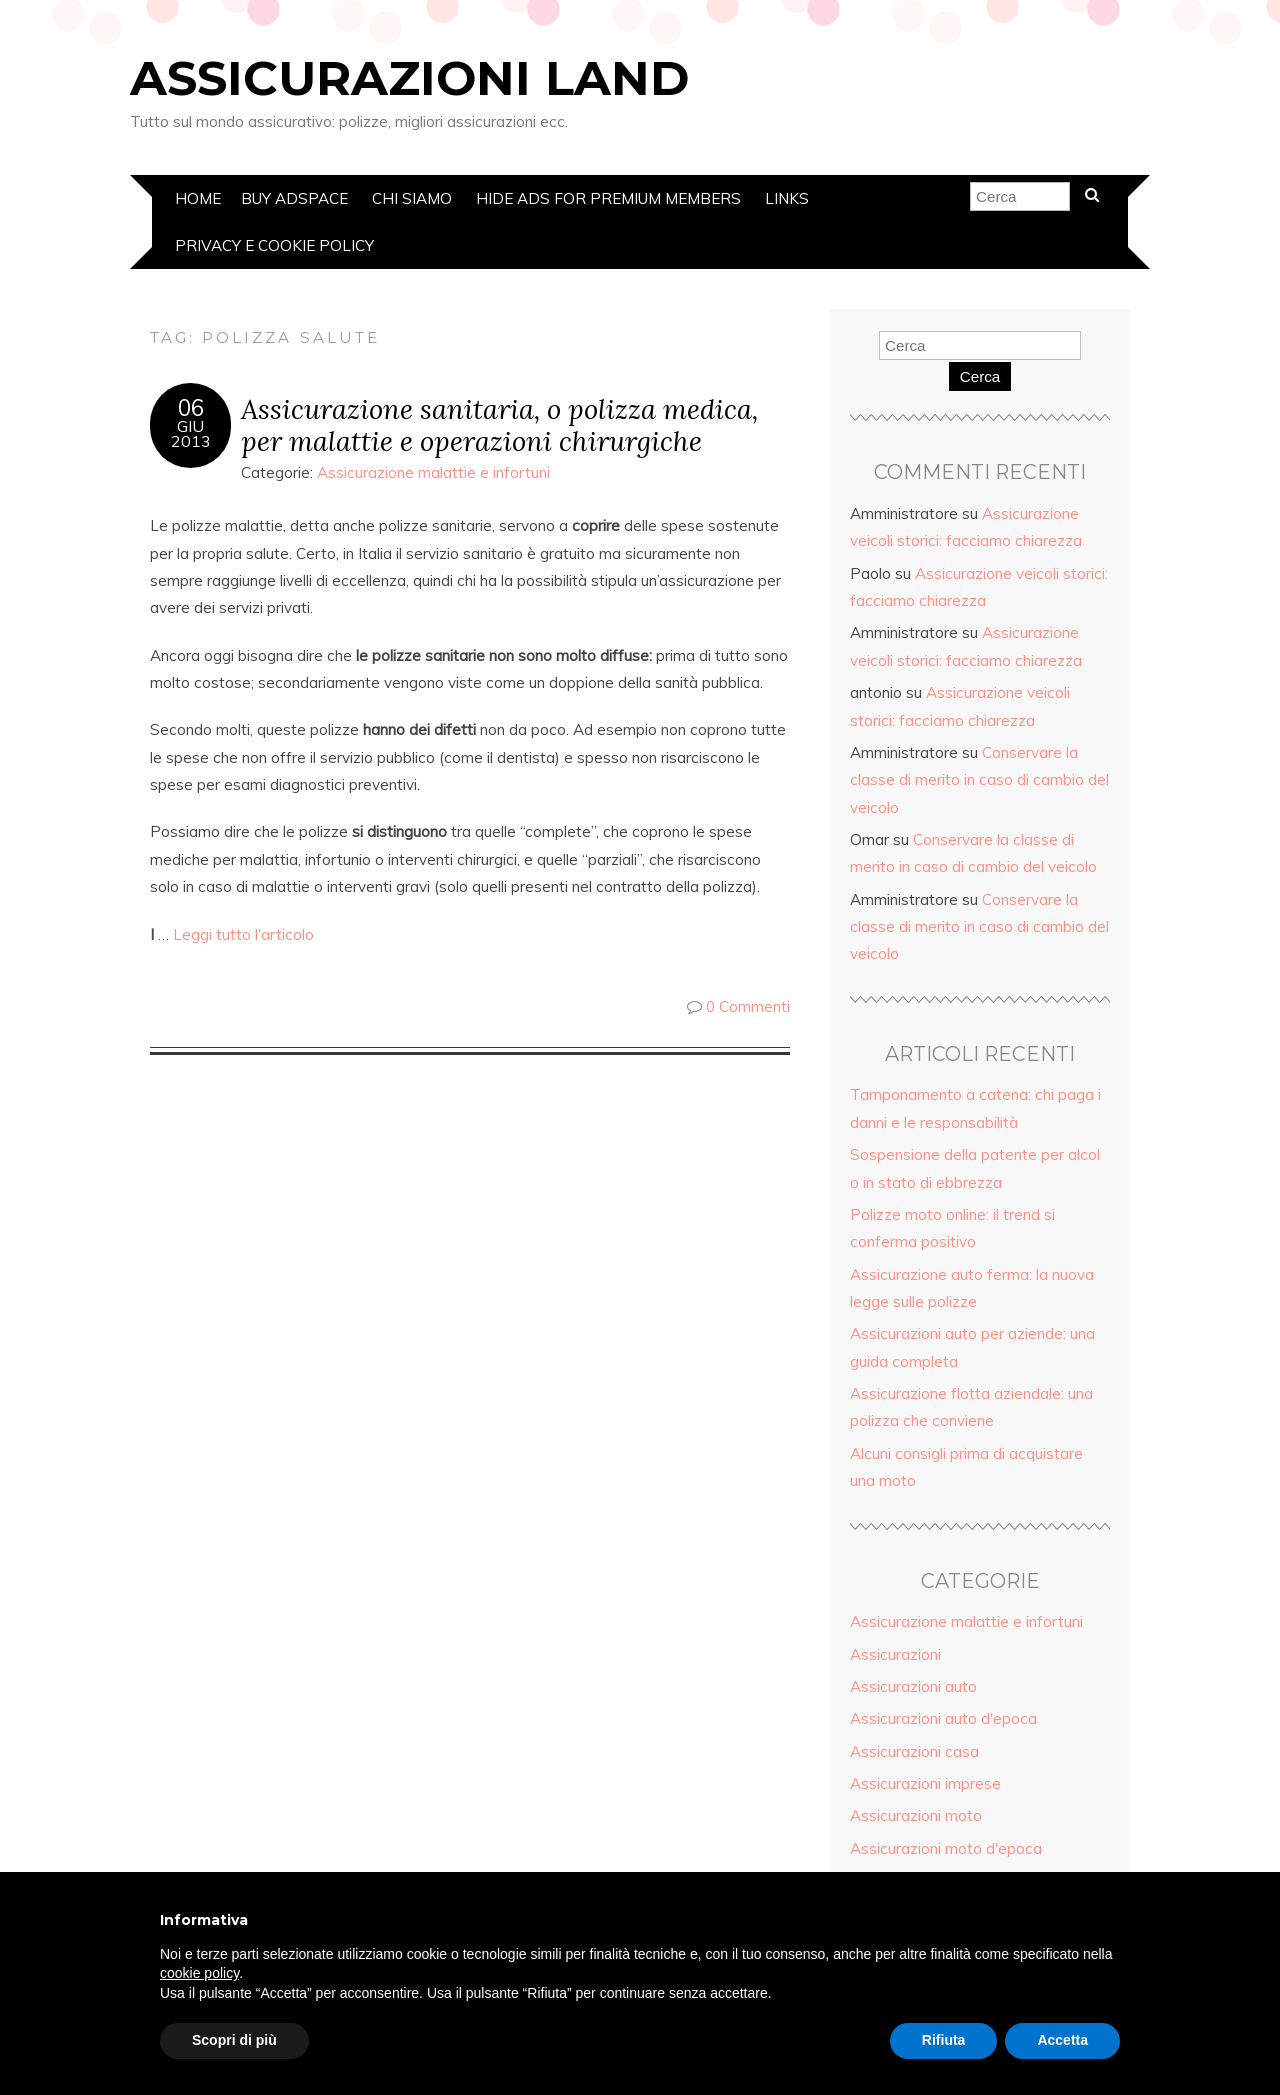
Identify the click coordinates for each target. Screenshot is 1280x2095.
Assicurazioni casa (914, 1751)
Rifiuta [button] (944, 2040)
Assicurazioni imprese (925, 1783)
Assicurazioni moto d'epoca (946, 1848)
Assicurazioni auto (913, 1686)
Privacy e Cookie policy (274, 245)
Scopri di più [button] (234, 2040)
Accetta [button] (1062, 2040)
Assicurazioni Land (409, 78)
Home (198, 198)
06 (191, 408)
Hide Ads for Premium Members (608, 198)
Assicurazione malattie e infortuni (433, 472)
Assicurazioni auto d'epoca (943, 1718)
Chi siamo (412, 198)
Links (787, 198)
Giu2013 (191, 434)
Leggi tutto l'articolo (243, 934)
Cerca (980, 376)
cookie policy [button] (199, 1973)
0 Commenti (748, 1006)
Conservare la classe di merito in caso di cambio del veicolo (979, 780)
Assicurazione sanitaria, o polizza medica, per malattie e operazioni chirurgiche (499, 425)
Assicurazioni (895, 1654)
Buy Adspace (294, 198)
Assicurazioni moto (916, 1815)
